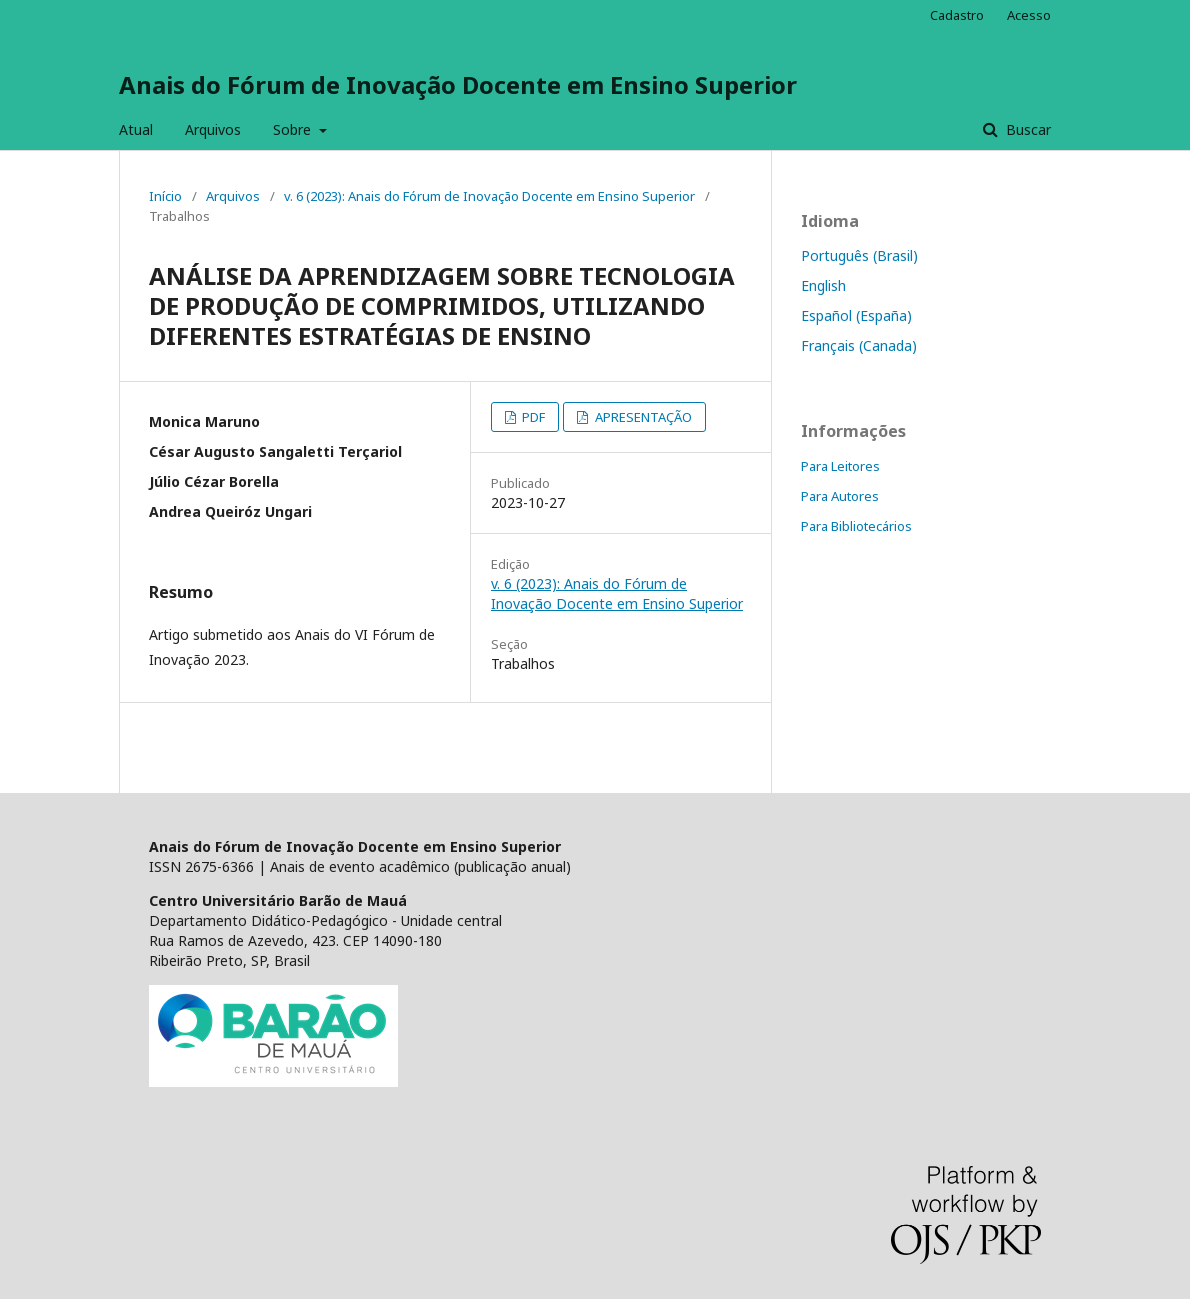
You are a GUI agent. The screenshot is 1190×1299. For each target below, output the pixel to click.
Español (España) (856, 315)
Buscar (1026, 129)
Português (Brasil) (859, 255)
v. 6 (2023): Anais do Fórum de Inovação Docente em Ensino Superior (489, 196)
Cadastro (957, 15)
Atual (136, 129)
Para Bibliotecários (856, 526)
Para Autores (840, 496)
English (823, 285)
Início (165, 196)
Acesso (1029, 15)
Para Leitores (840, 466)
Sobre (294, 129)
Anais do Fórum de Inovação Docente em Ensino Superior (458, 84)
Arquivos (213, 129)
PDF (532, 417)
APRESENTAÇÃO (642, 417)
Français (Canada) (859, 345)
